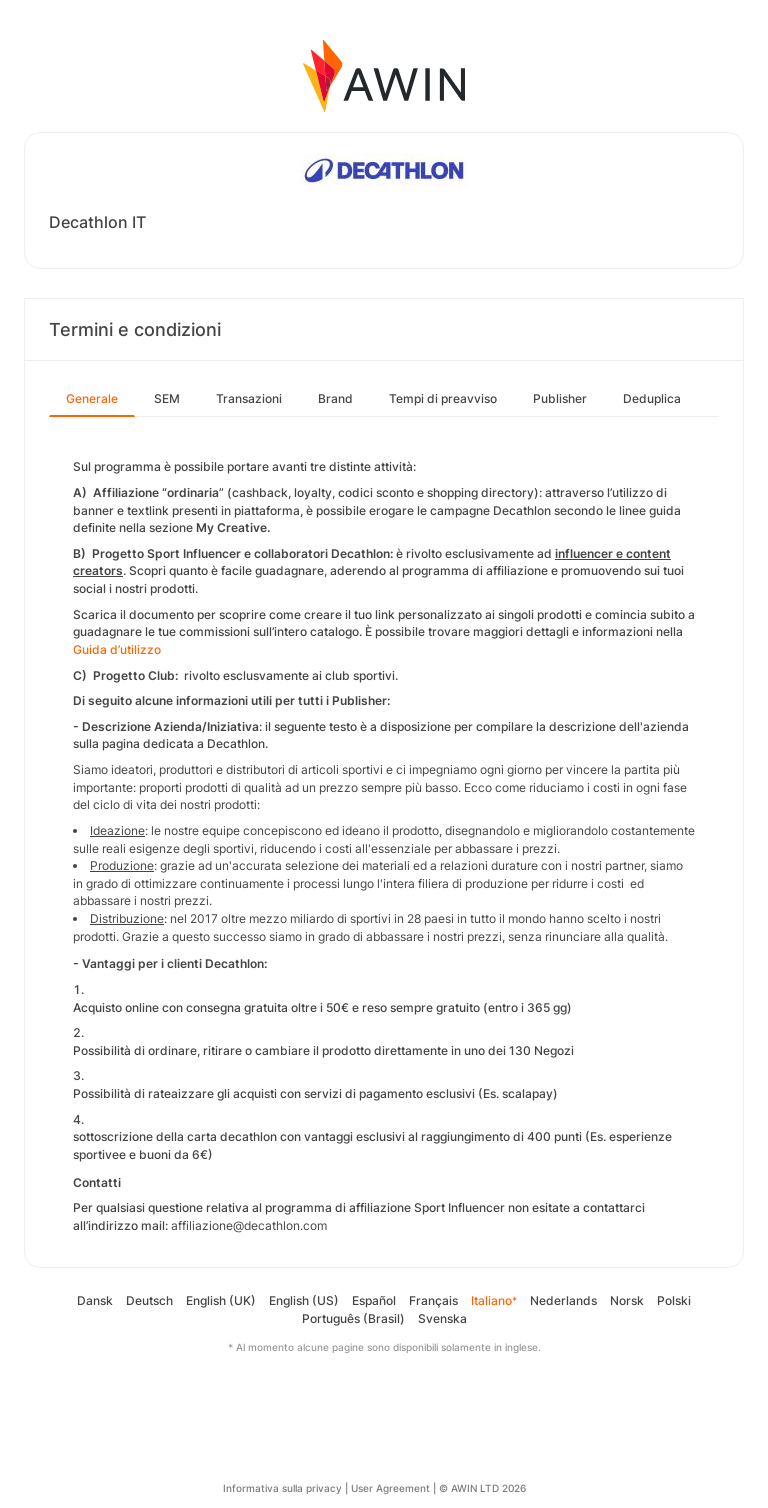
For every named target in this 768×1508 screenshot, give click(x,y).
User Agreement (390, 1488)
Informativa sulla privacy (282, 1488)
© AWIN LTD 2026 (482, 1488)
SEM (167, 398)
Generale (92, 398)
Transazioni (249, 398)
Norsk (627, 1300)
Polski (674, 1300)
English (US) (304, 1300)
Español (374, 1300)
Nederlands (563, 1300)
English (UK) (221, 1300)
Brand (335, 398)
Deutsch (149, 1300)
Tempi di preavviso (443, 398)
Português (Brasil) (353, 1318)
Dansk (95, 1300)
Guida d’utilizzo (117, 649)
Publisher (560, 398)
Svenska (442, 1318)
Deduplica (652, 398)
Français (433, 1300)
